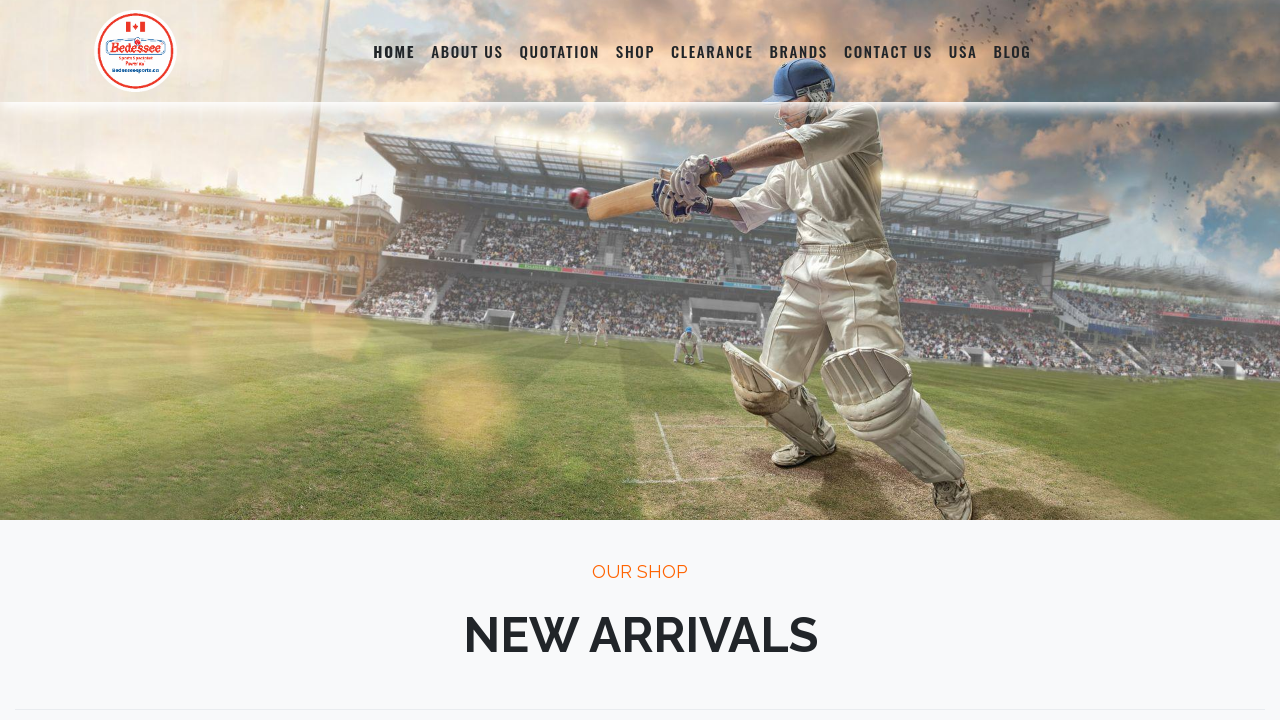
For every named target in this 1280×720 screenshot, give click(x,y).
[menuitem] (394, 51)
